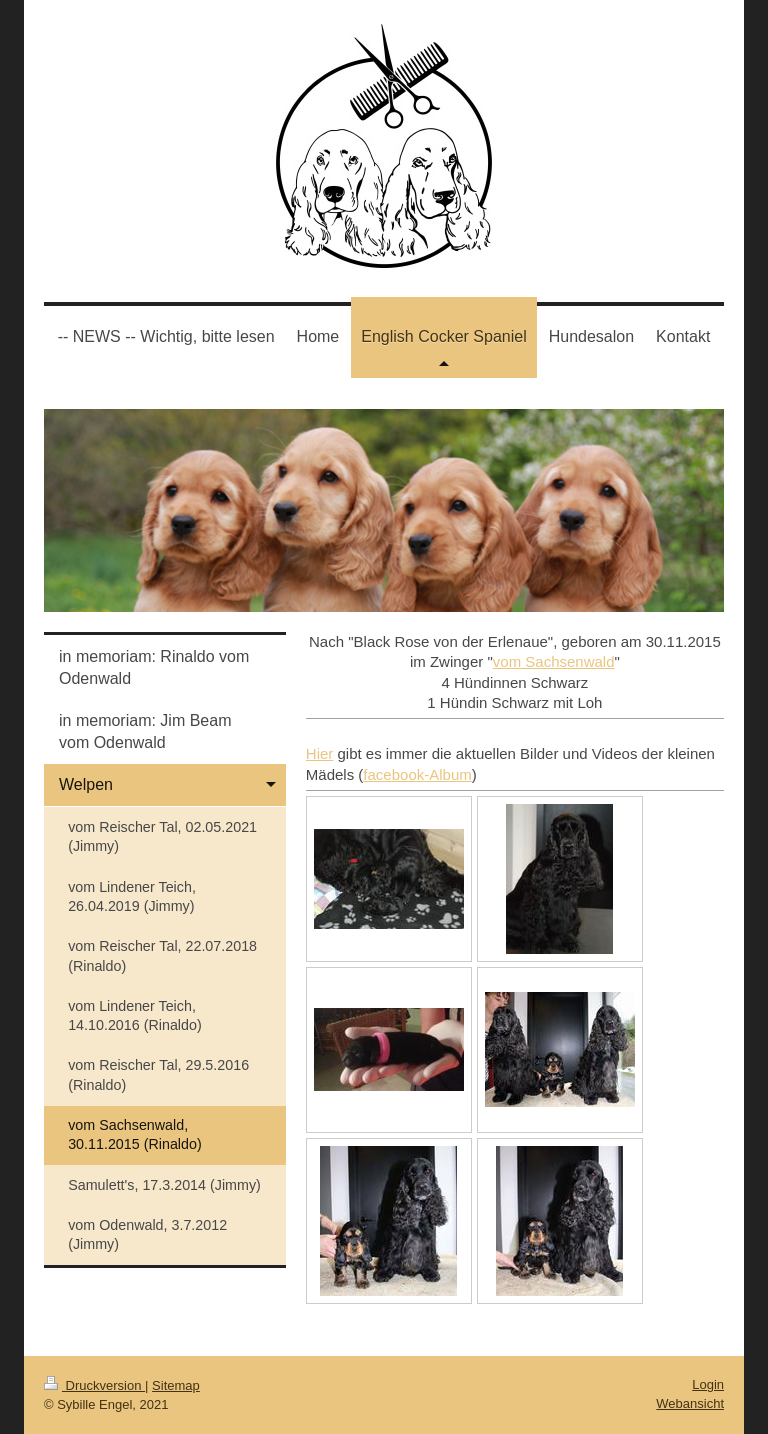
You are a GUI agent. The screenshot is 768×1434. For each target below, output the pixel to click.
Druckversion (94, 1385)
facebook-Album (417, 774)
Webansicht (690, 1403)
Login (708, 1384)
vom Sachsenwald (554, 661)
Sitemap (176, 1385)
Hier (320, 753)
